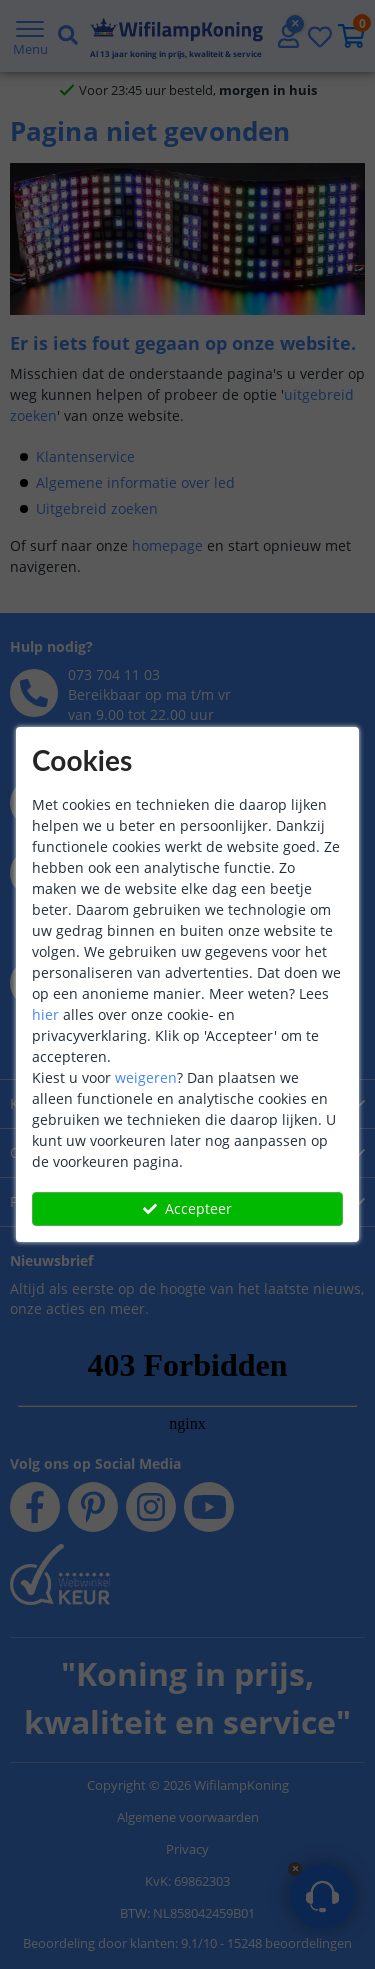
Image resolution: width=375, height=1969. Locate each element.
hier (45, 1014)
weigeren (146, 1077)
